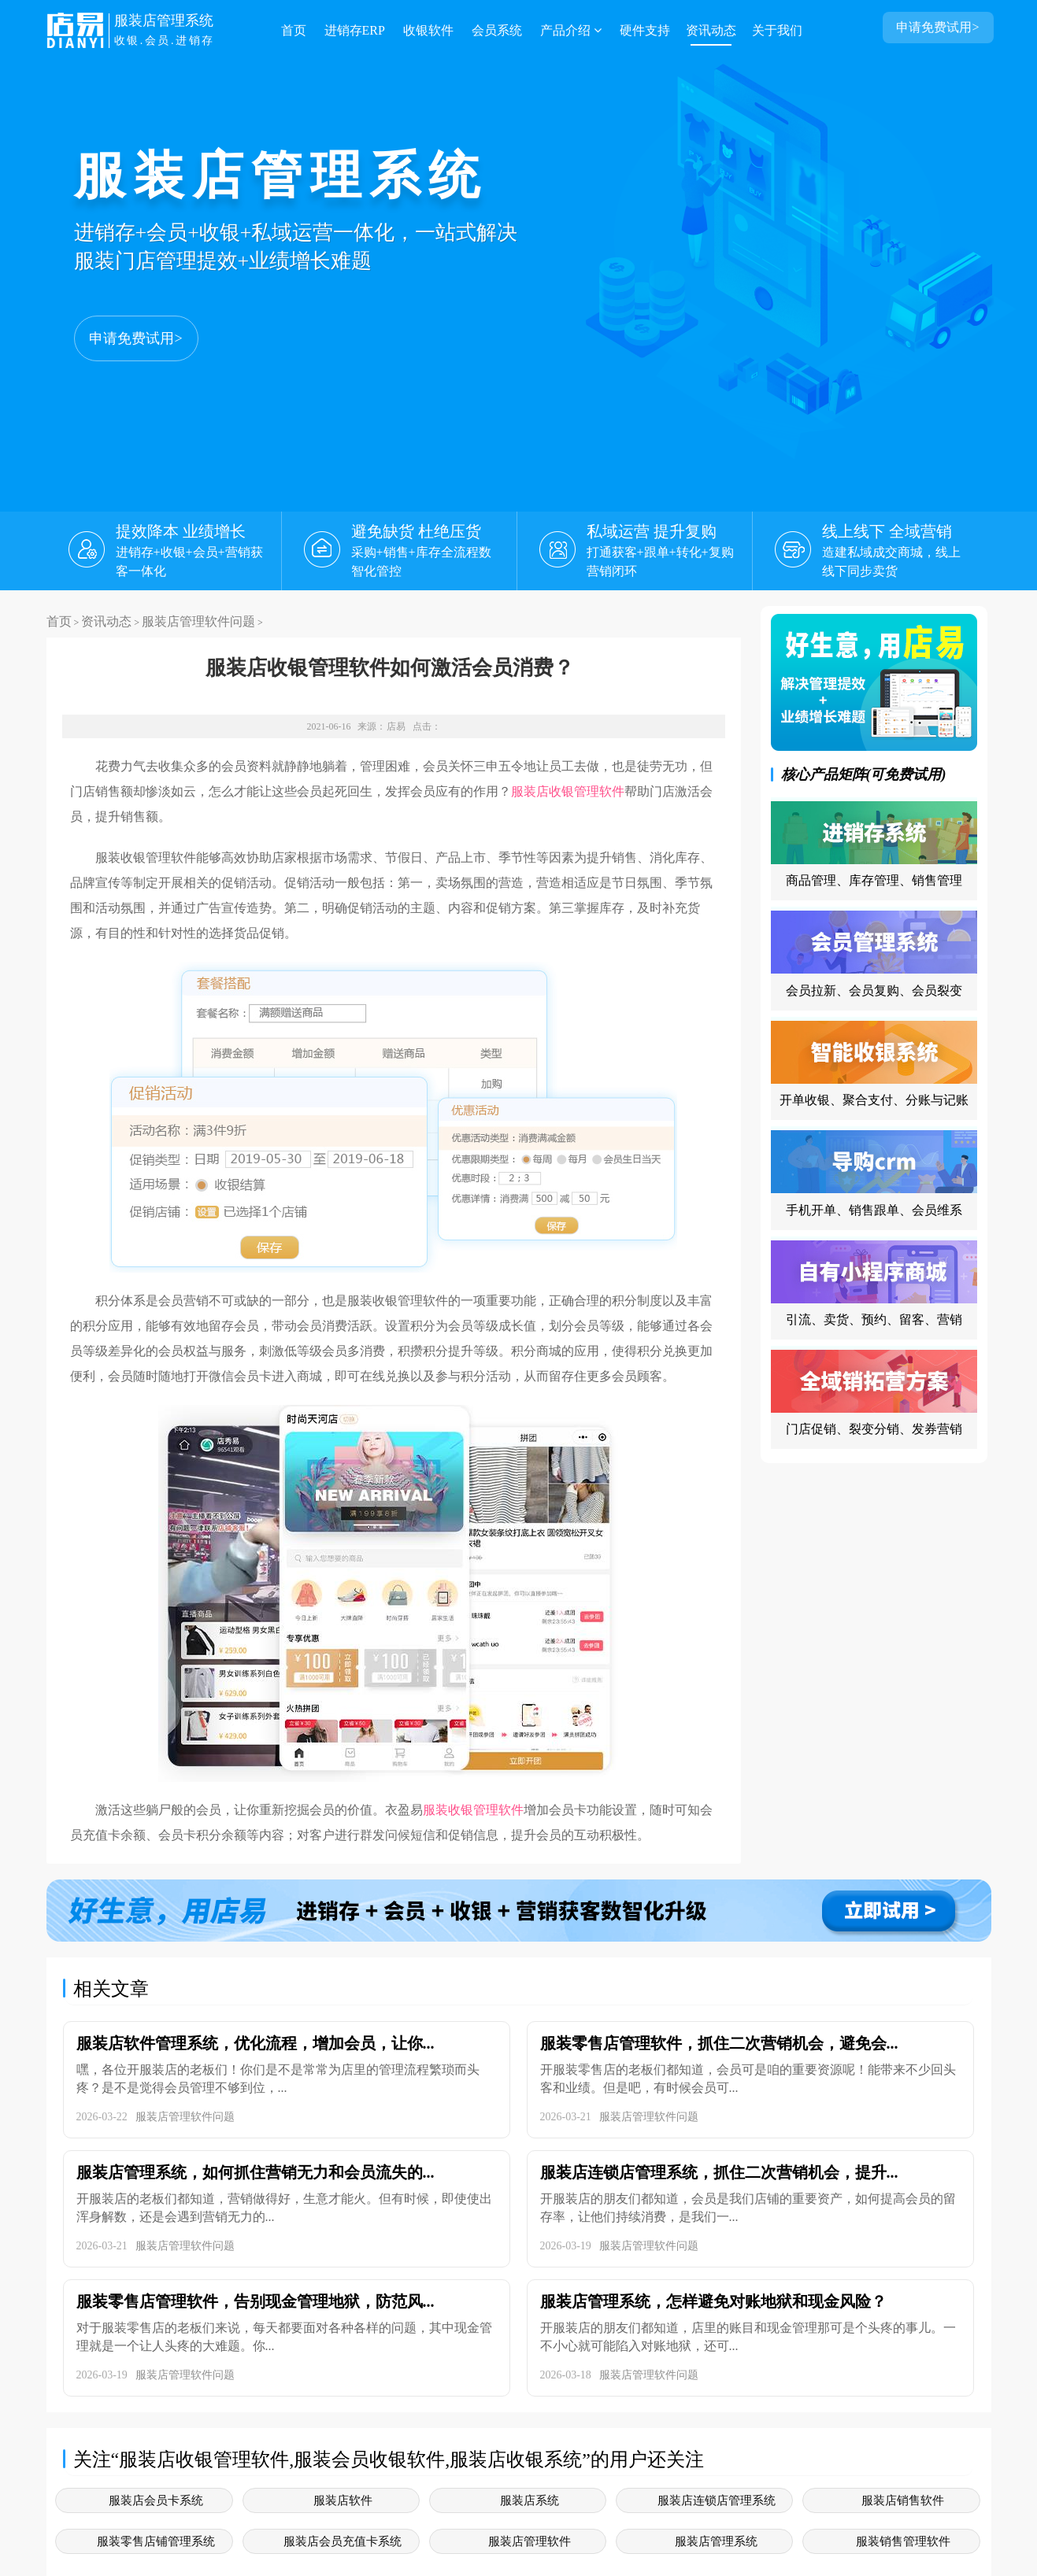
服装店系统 (529, 2500)
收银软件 (428, 30)
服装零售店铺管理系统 (156, 2541)
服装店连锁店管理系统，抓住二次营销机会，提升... (719, 2172)
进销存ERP (354, 30)
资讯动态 (711, 30)
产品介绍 (571, 30)
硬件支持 (645, 30)
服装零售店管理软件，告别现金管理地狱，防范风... (255, 2301)
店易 (396, 726)
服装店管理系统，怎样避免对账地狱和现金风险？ (713, 2301)
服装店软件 (342, 2500)
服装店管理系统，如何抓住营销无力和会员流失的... (255, 2172)
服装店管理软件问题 (198, 621)
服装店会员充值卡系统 (342, 2541)
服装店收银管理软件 (567, 791)
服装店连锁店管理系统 (716, 2500)
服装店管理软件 (529, 2541)
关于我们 (777, 30)
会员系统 (497, 30)
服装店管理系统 (716, 2541)
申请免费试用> (135, 338)
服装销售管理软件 (903, 2541)
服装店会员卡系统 (156, 2500)
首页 (293, 30)
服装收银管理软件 (473, 1810)
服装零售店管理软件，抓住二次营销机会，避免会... (719, 2043)
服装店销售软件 (902, 2500)
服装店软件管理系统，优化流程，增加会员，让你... (255, 2043)
